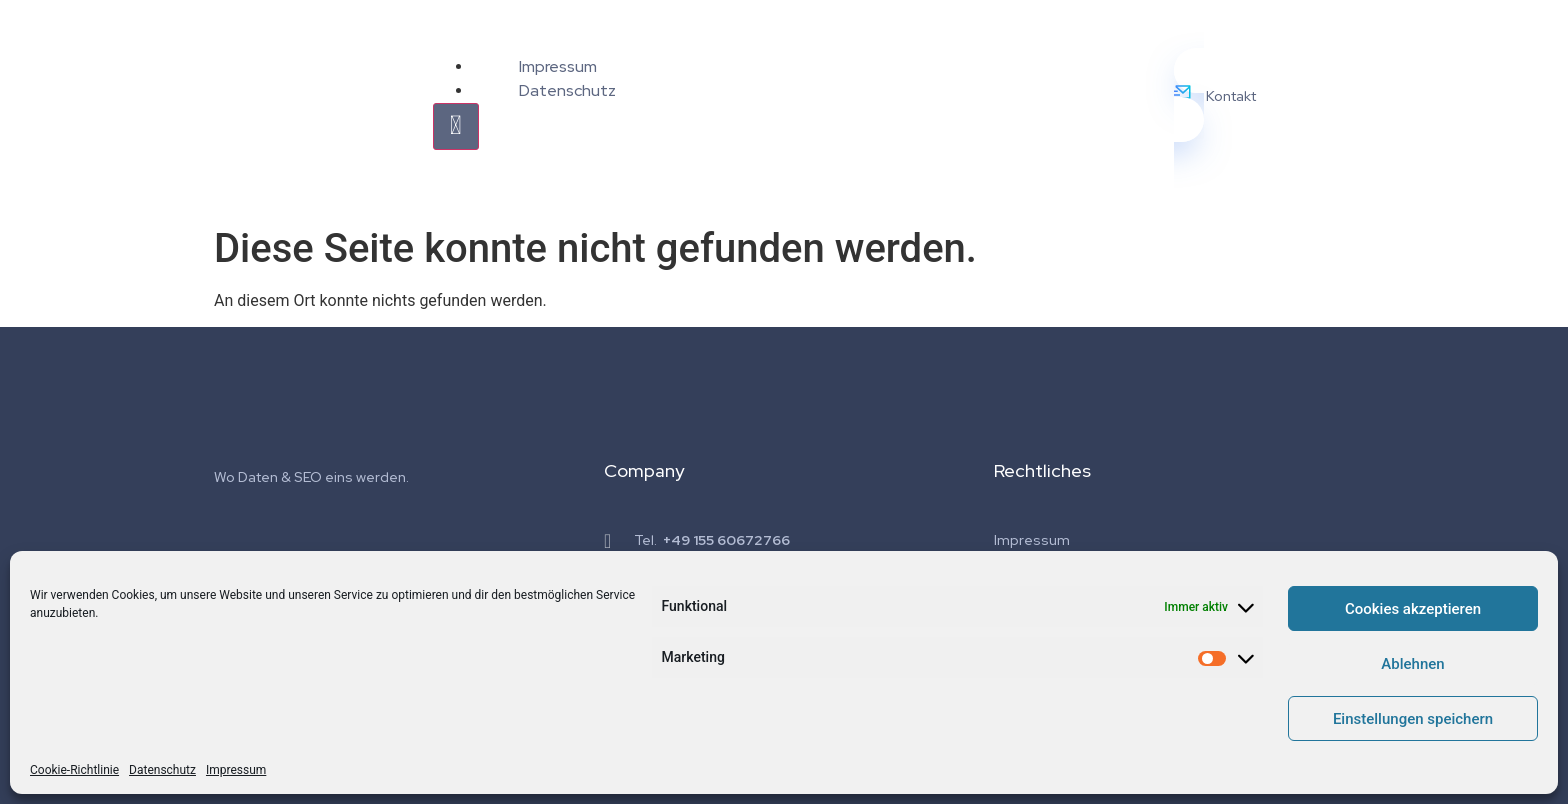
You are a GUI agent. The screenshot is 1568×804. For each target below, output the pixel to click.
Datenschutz (162, 770)
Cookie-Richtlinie (74, 770)
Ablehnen (1412, 664)
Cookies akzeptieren (1413, 609)
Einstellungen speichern (1413, 719)
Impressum (236, 770)
